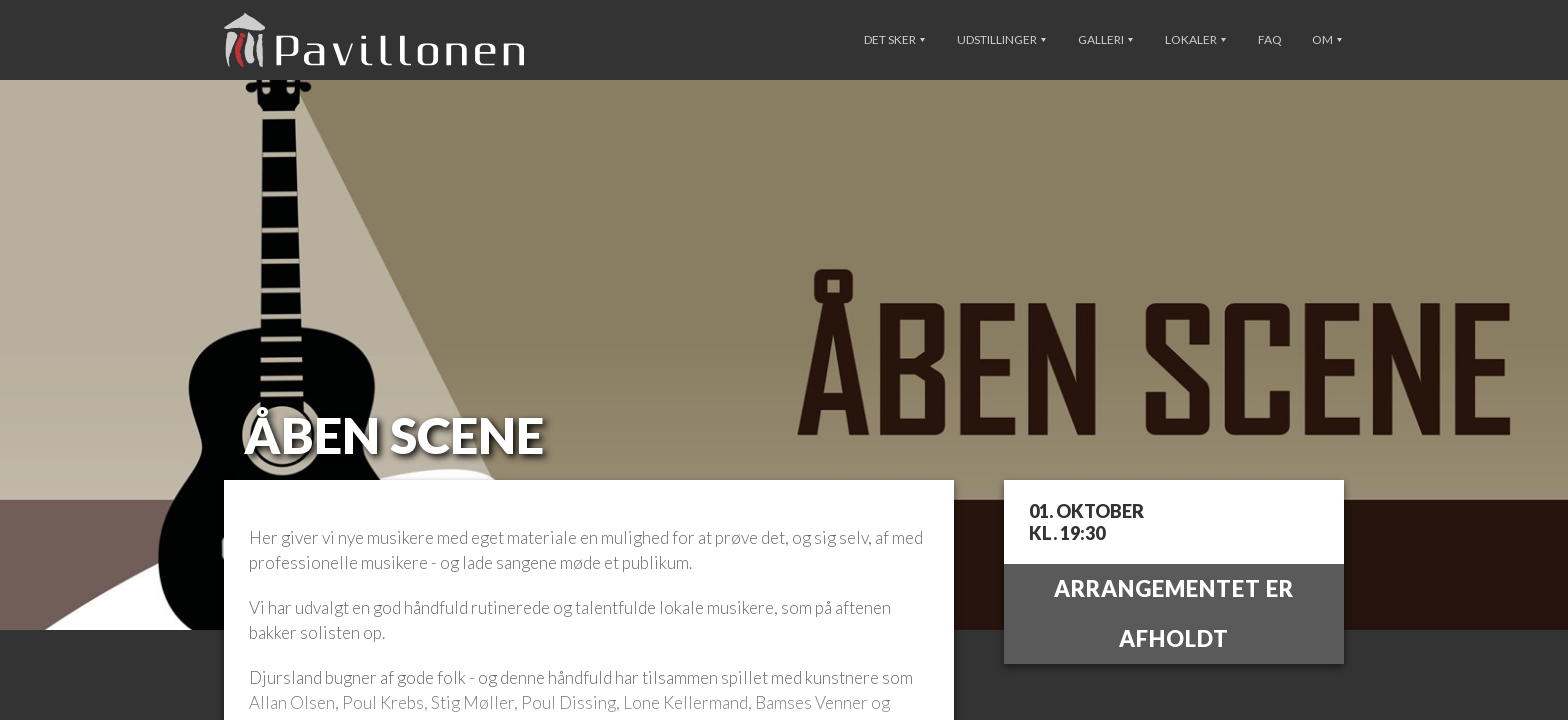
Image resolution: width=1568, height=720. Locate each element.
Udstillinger (1001, 39)
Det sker (894, 39)
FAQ (1270, 39)
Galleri (1105, 39)
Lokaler (1195, 39)
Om (1327, 39)
